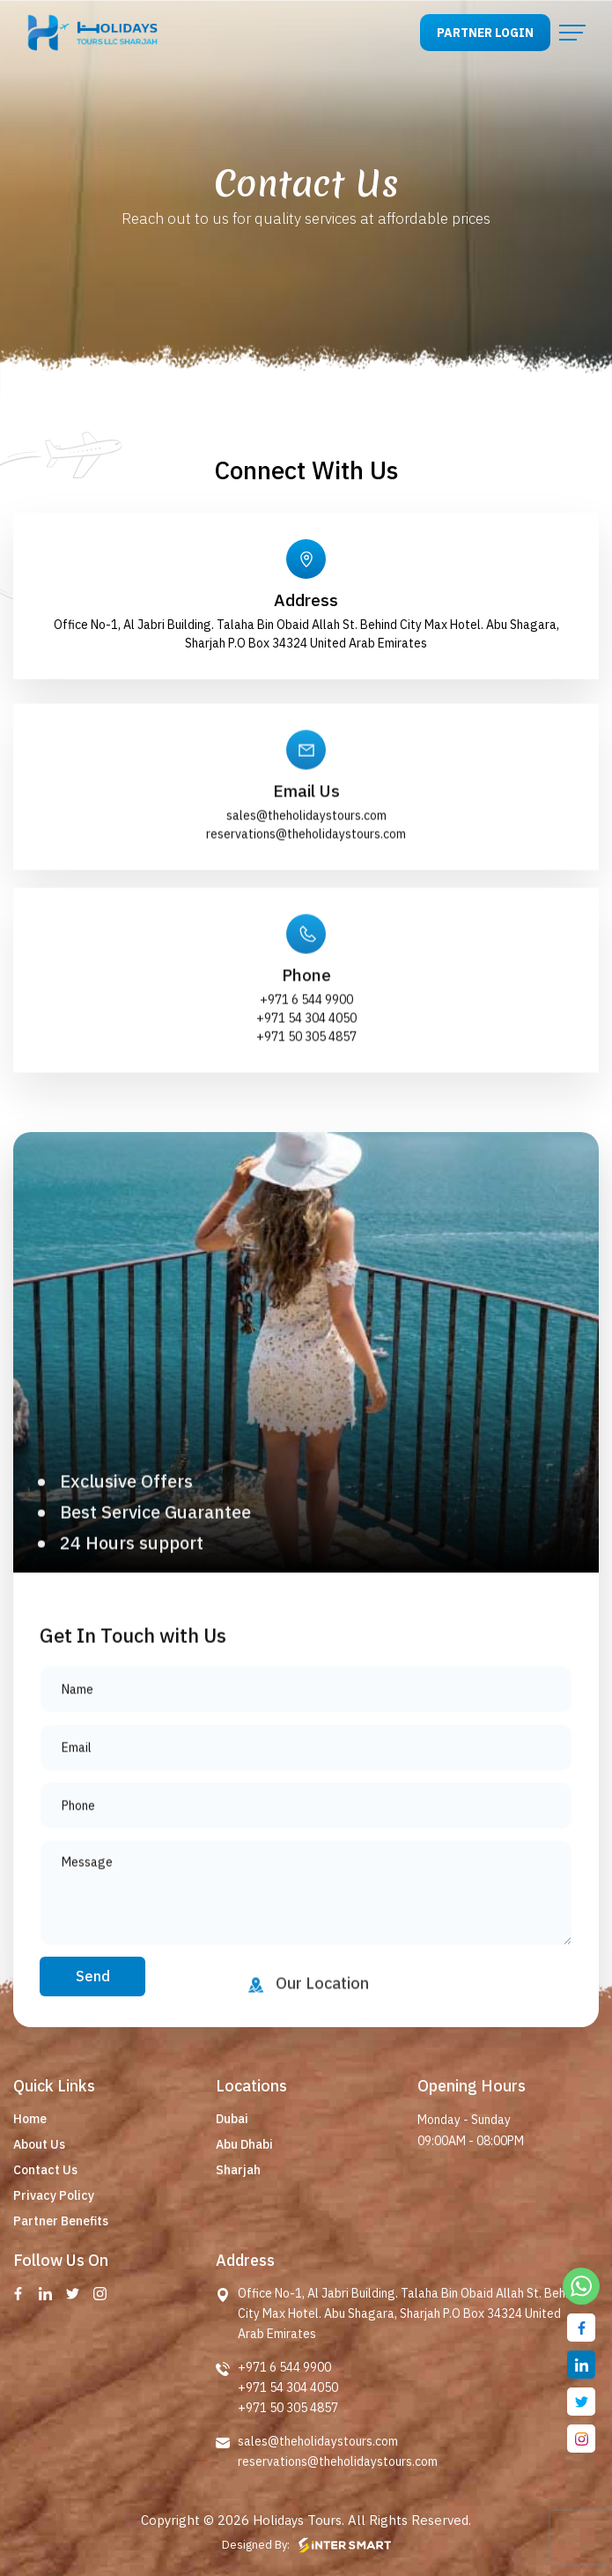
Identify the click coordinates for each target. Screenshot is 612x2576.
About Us (39, 2144)
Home (30, 2119)
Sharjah (238, 2170)
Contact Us (45, 2170)
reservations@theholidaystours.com (306, 891)
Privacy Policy (53, 2195)
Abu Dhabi (244, 2144)
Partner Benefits (60, 2221)
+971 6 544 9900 (306, 1057)
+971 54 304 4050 (306, 1076)
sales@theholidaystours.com (306, 873)
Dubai (232, 2119)
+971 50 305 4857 (306, 1094)
